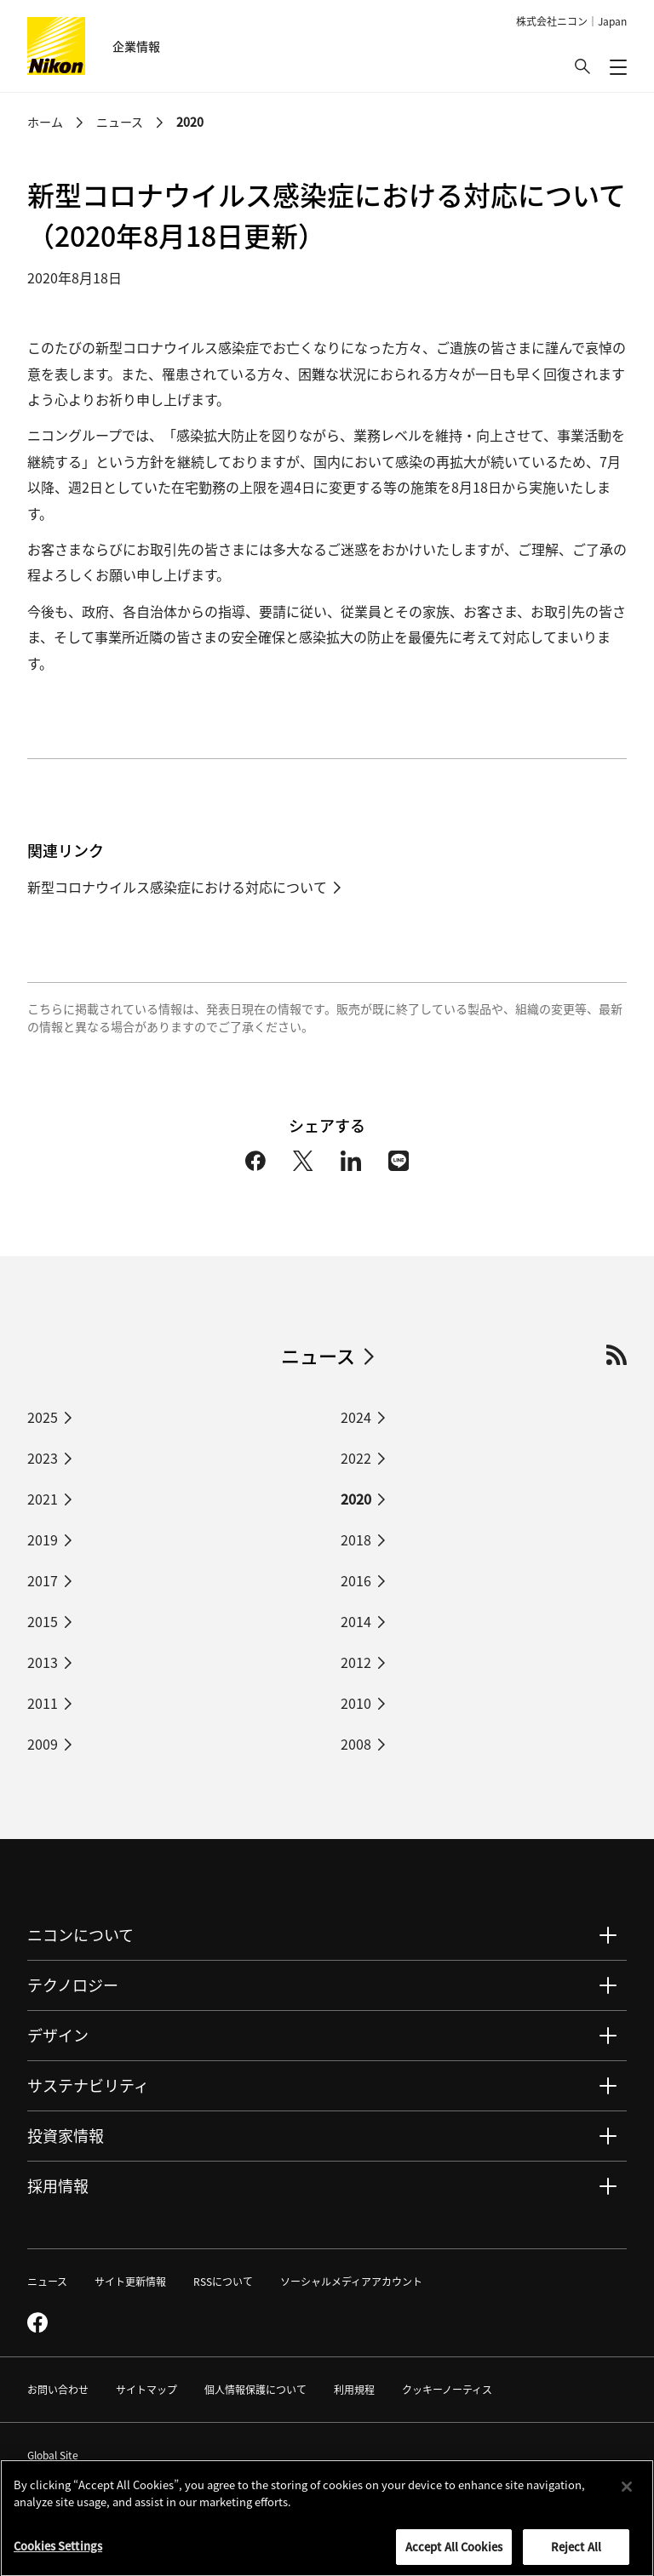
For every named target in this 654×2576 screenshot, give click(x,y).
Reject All (576, 2552)
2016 (356, 1580)
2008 (356, 1744)
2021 (42, 1498)
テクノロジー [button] (72, 1984)
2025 (42, 1417)
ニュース (119, 121)
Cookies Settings (58, 2551)
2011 (42, 1703)
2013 (42, 1662)
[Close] (626, 2491)
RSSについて (223, 2281)
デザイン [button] (58, 2035)
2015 (42, 1621)
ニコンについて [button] (80, 1934)
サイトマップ (146, 2389)
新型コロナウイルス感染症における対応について (177, 887)
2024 (356, 1417)
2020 (190, 121)
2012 (356, 1662)
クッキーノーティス (447, 2389)
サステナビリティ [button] (88, 2085)
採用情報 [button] (58, 2185)
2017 (42, 1580)
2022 (356, 1458)
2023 (42, 1458)
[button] (582, 66)
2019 (42, 1539)
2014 (356, 1621)
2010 (356, 1703)
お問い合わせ (58, 2389)
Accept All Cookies (453, 2552)
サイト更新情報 (130, 2281)
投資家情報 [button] (65, 2135)
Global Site (62, 2454)
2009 (42, 1744)
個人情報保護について (255, 2389)
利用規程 (354, 2389)
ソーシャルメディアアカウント (351, 2281)
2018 (356, 1539)
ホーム (45, 121)
